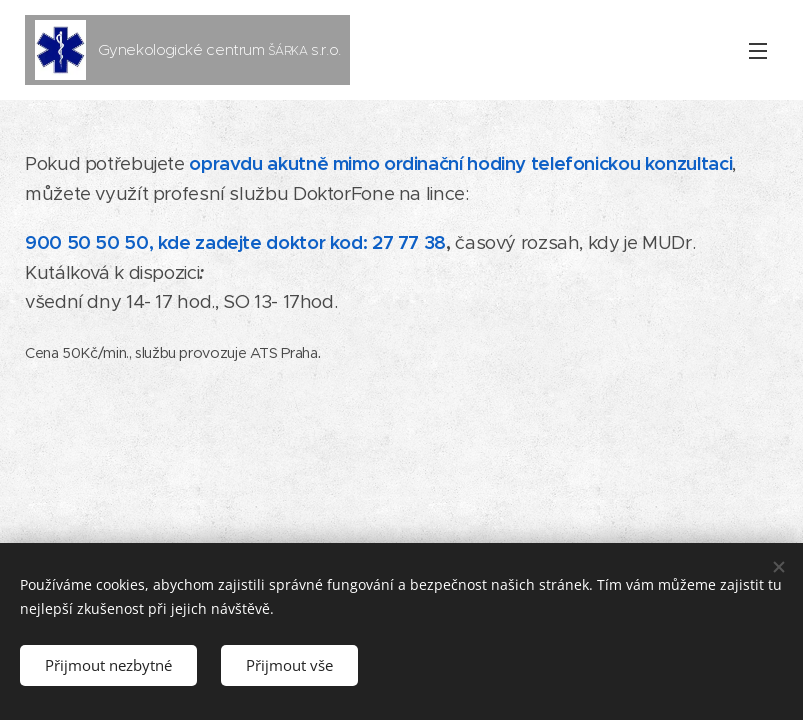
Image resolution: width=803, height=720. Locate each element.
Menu (758, 51)
